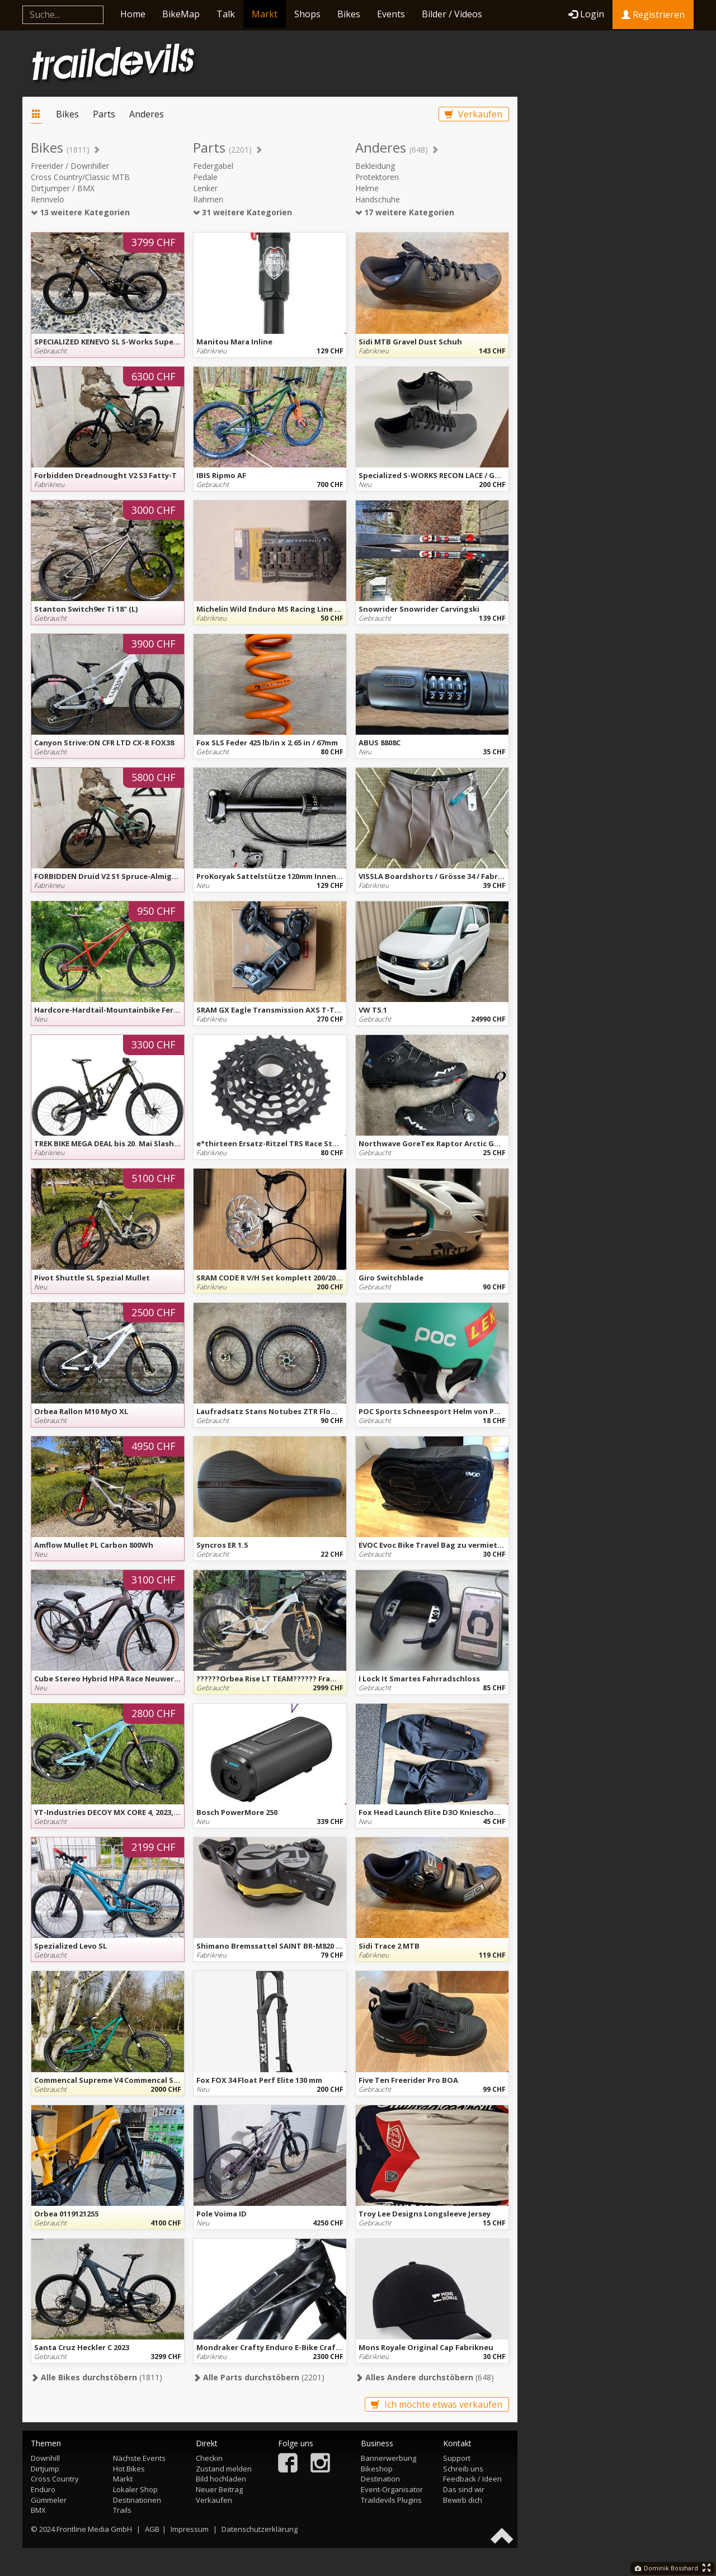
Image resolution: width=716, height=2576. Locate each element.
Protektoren (377, 177)
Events (391, 14)
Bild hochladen (221, 2479)
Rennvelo (47, 199)
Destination (380, 2479)
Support (456, 2458)
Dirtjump (45, 2469)
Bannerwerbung (388, 2458)
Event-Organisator (392, 2489)
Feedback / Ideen (472, 2479)
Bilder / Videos (452, 14)
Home (132, 14)
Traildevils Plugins (391, 2500)
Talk (225, 14)
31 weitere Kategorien (242, 212)
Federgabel (213, 165)
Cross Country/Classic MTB (80, 177)
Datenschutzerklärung (260, 2529)
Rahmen (208, 199)
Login (586, 14)
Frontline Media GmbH (94, 2529)
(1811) (96, 2377)
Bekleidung (375, 165)
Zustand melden (224, 2469)
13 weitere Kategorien (80, 212)
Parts (104, 114)
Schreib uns (463, 2469)
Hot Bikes (129, 2469)
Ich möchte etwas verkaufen (436, 2404)
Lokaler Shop (135, 2489)
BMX (38, 2510)
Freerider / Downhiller (70, 165)
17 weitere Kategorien (404, 212)
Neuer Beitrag (219, 2489)
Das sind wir (463, 2489)
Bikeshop (377, 2469)
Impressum (190, 2529)
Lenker (205, 188)
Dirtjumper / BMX (63, 188)
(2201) (258, 2377)
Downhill (45, 2458)
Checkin (209, 2458)
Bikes (348, 14)
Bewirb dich (462, 2500)
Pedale (205, 177)
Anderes (146, 114)
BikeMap (181, 14)
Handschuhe (377, 199)
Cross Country (55, 2479)
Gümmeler (49, 2500)
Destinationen (137, 2500)
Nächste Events (139, 2458)
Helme (367, 188)
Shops (307, 14)
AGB (152, 2529)
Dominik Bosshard (666, 2568)
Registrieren (653, 14)
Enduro (43, 2489)
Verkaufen (473, 114)
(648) (424, 2377)
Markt (264, 14)
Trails (122, 2510)
